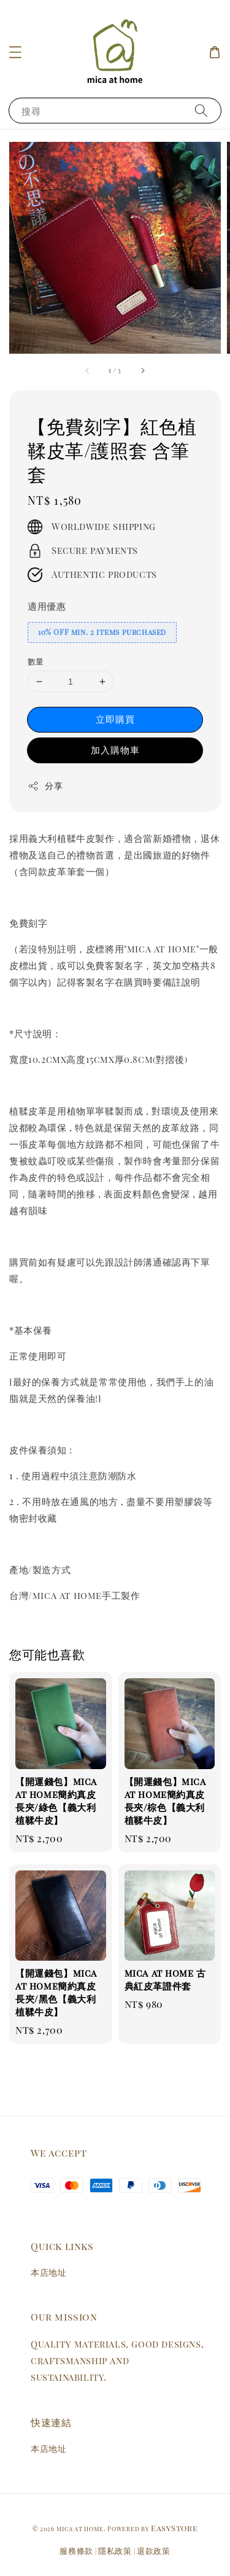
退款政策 (154, 2550)
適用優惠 (47, 606)
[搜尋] (201, 110)
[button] (15, 52)
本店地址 (48, 2272)
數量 (36, 661)
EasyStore (174, 2528)
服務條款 (76, 2550)
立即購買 (115, 719)
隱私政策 (115, 2550)
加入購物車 (115, 750)
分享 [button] (45, 786)
